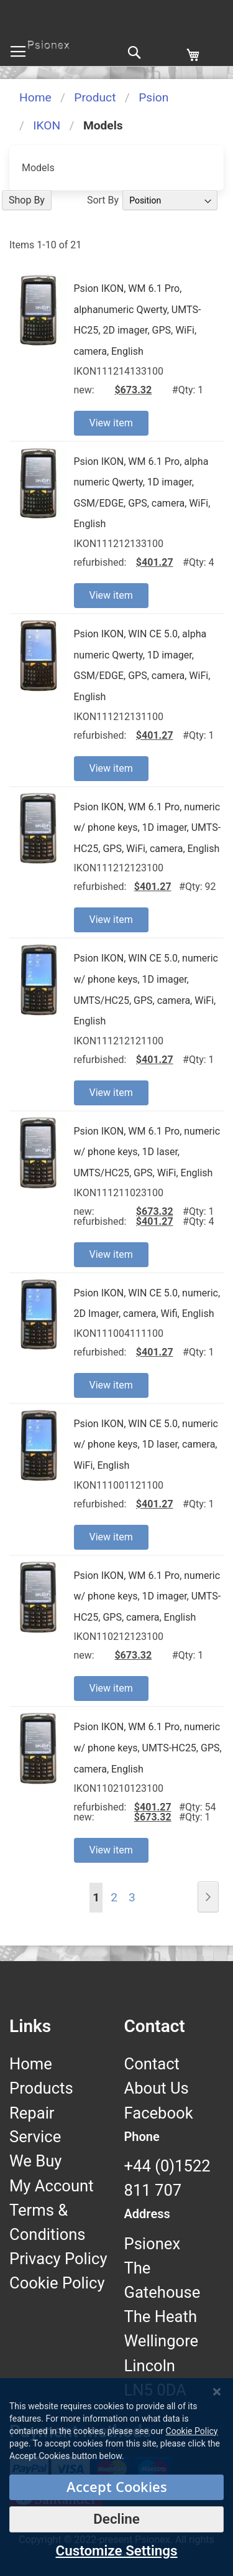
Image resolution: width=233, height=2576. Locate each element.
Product (95, 97)
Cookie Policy (57, 2283)
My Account (51, 2185)
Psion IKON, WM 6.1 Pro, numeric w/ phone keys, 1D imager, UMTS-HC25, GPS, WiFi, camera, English (147, 828)
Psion (153, 97)
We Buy (35, 2161)
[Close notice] (217, 2392)
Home (35, 97)
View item (111, 423)
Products (41, 2088)
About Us (156, 2088)
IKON (46, 125)
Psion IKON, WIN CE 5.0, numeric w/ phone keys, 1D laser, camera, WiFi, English (146, 1444)
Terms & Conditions (47, 2222)
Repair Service (35, 2125)
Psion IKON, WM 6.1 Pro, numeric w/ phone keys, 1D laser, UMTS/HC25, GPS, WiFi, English (147, 1152)
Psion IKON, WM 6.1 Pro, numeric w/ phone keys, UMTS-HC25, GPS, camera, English (148, 1747)
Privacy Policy (58, 2258)
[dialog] (116, 2477)
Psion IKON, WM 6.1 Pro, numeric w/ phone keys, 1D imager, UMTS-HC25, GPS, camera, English (147, 1596)
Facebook (158, 2113)
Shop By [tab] (27, 200)
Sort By (103, 200)
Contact (152, 2063)
